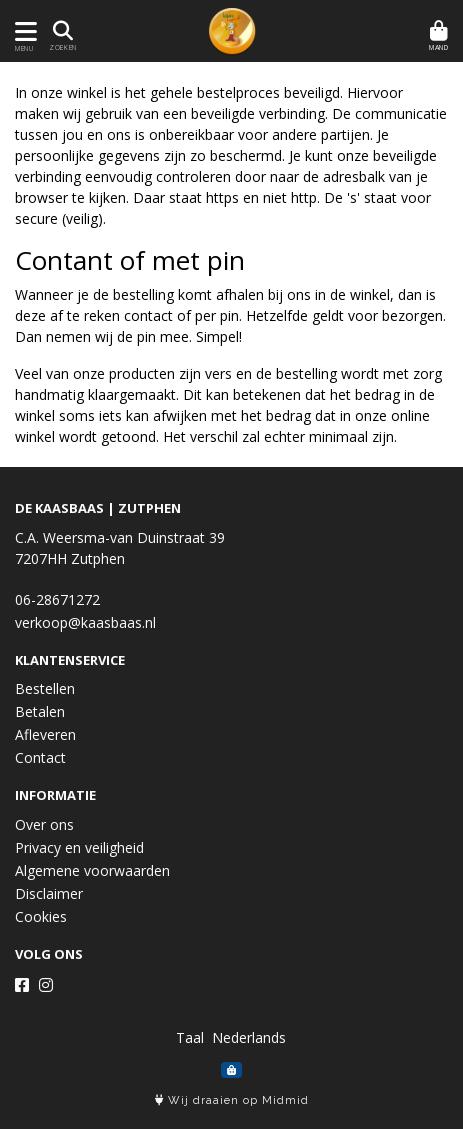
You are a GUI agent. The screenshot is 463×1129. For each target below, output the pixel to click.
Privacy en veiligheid (79, 847)
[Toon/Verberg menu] (22, 31)
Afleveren (45, 734)
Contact (40, 757)
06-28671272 (57, 599)
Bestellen (45, 688)
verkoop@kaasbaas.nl (85, 622)
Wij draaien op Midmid (232, 1100)
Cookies (41, 916)
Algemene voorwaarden (92, 870)
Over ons (44, 824)
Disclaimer (49, 893)
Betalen (40, 711)
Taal (190, 1037)
